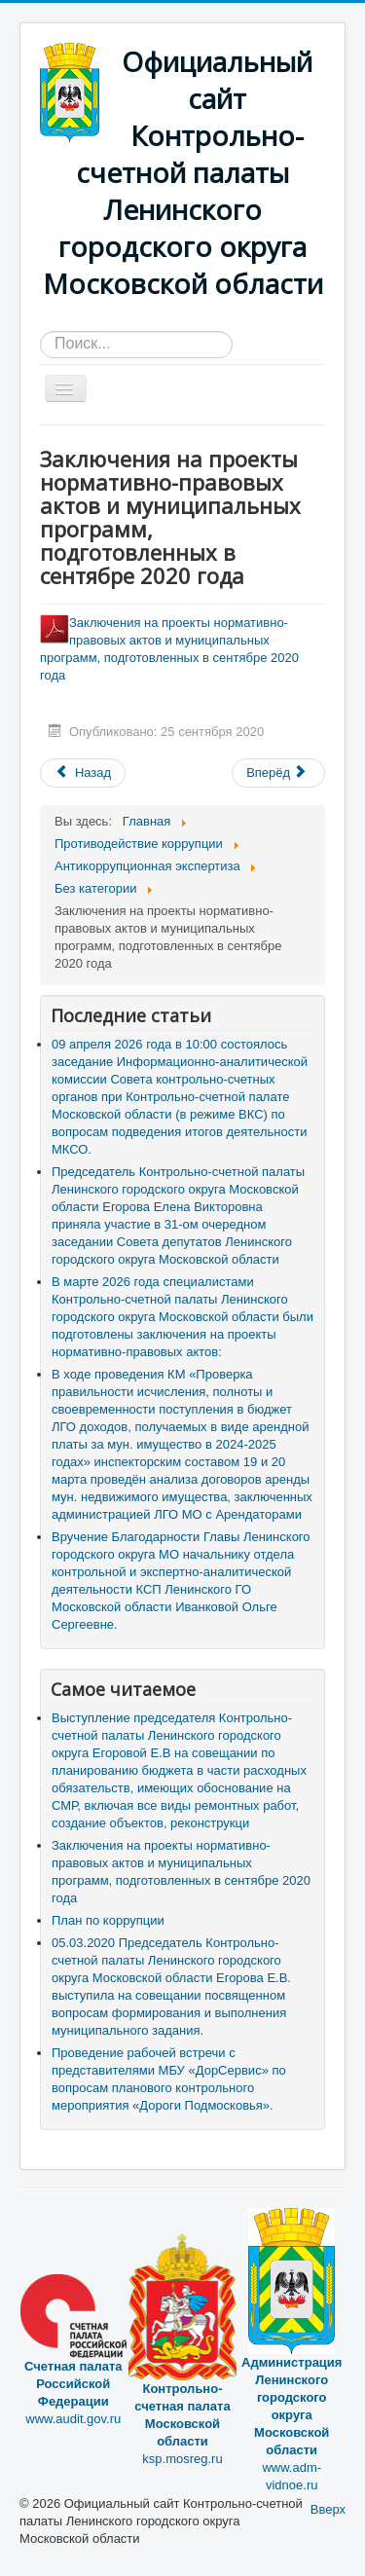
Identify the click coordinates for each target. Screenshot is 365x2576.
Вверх (328, 2509)
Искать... (40, 331)
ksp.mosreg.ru (182, 2382)
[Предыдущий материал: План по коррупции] (83, 773)
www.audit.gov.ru (73, 2366)
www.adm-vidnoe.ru (291, 2382)
